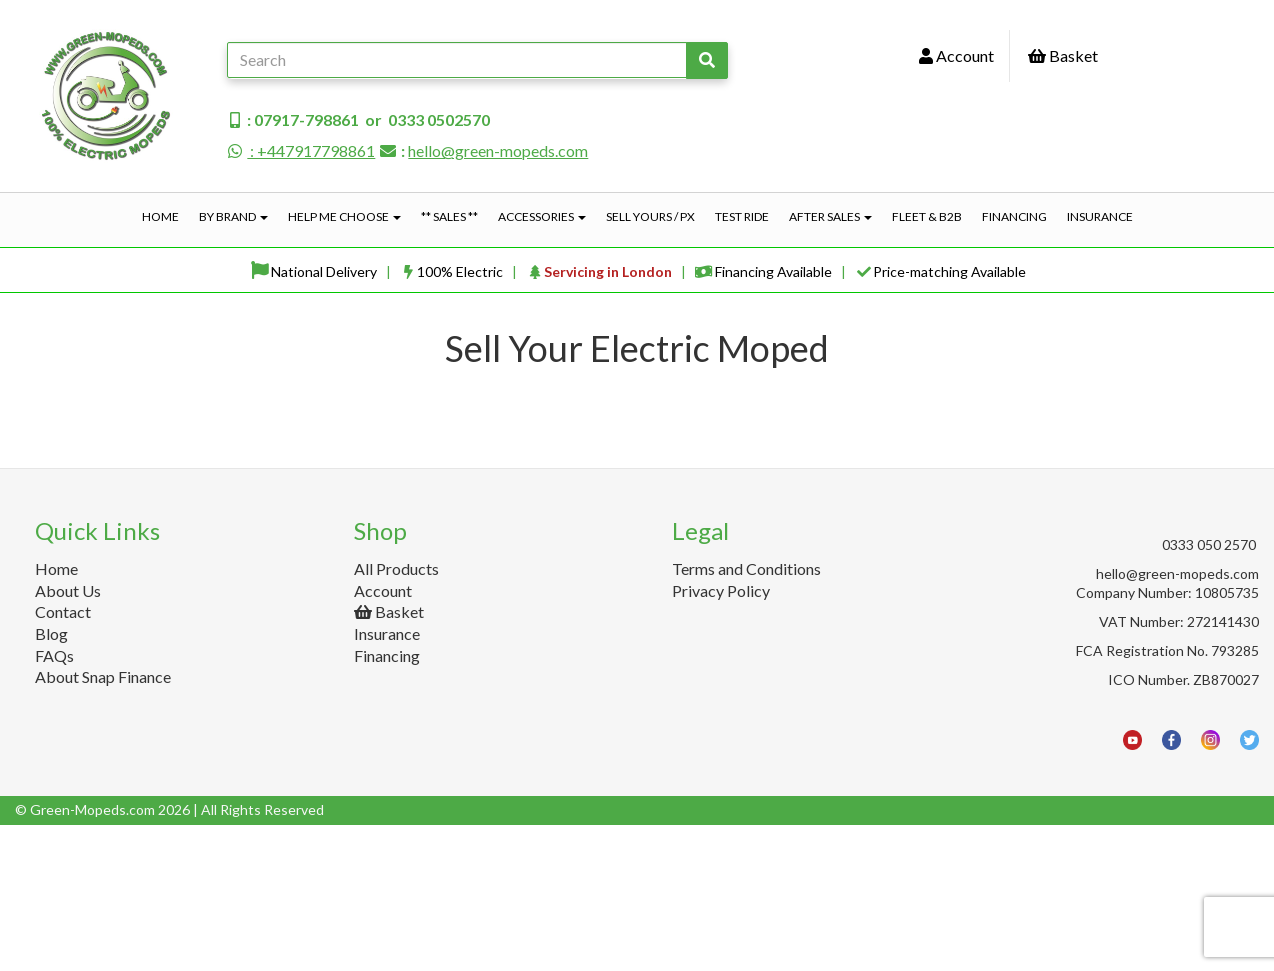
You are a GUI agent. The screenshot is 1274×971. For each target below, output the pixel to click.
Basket (1063, 55)
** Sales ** (449, 216)
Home (160, 216)
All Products (396, 714)
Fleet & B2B (927, 216)
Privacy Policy (721, 735)
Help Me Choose (344, 216)
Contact (63, 757)
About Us (68, 735)
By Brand (233, 216)
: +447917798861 (301, 150)
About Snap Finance (103, 822)
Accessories (542, 216)
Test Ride (742, 216)
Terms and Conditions (746, 714)
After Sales (830, 216)
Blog (51, 779)
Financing (1014, 216)
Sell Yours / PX (650, 216)
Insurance (1100, 216)
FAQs (54, 800)
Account (956, 55)
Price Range (65, 424)
